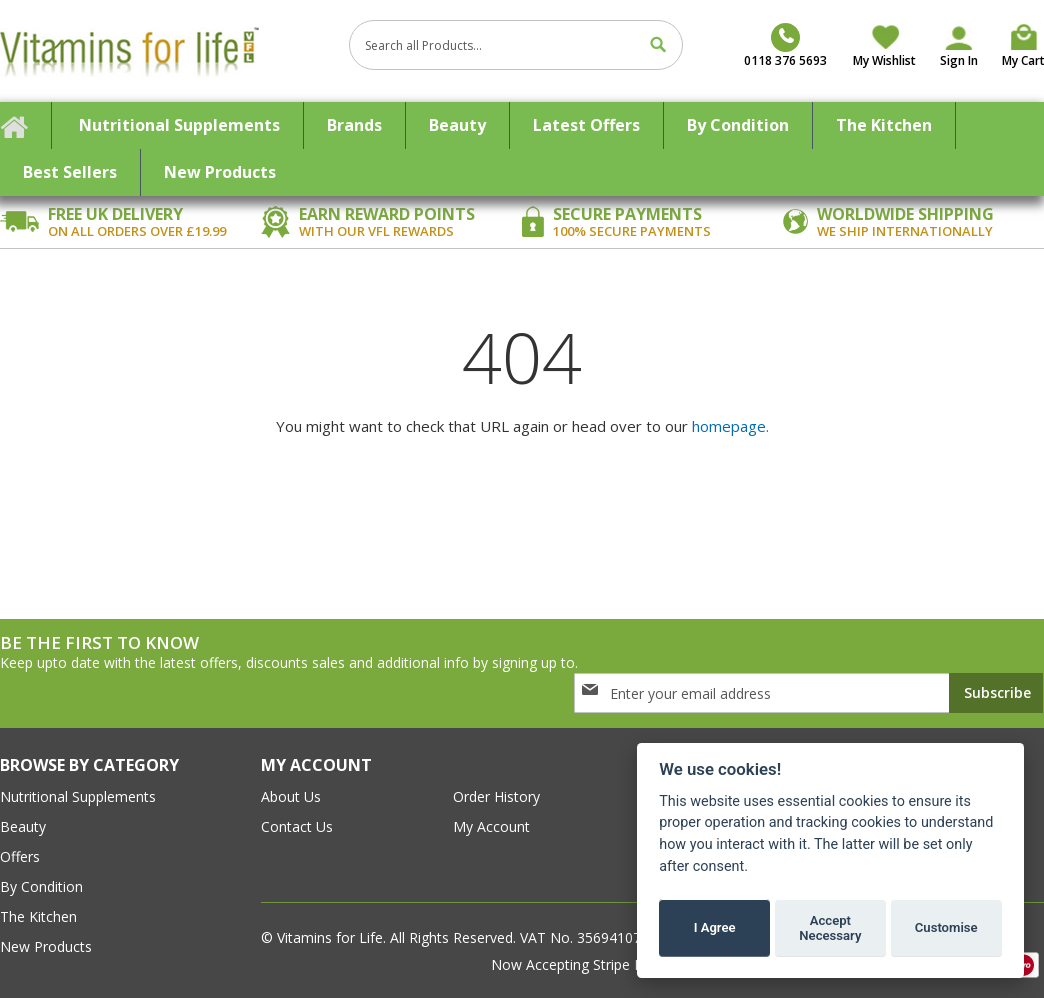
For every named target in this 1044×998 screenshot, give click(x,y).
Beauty (23, 826)
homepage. (730, 426)
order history (496, 796)
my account (491, 826)
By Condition (41, 886)
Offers (20, 856)
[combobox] (516, 45)
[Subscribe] (996, 693)
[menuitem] (180, 125)
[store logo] (167, 51)
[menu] (522, 149)
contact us (297, 826)
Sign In (959, 60)
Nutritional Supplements (78, 796)
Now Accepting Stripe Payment (593, 964)
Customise (946, 927)
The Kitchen (38, 916)
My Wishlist (884, 60)
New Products (46, 946)
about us (291, 796)
